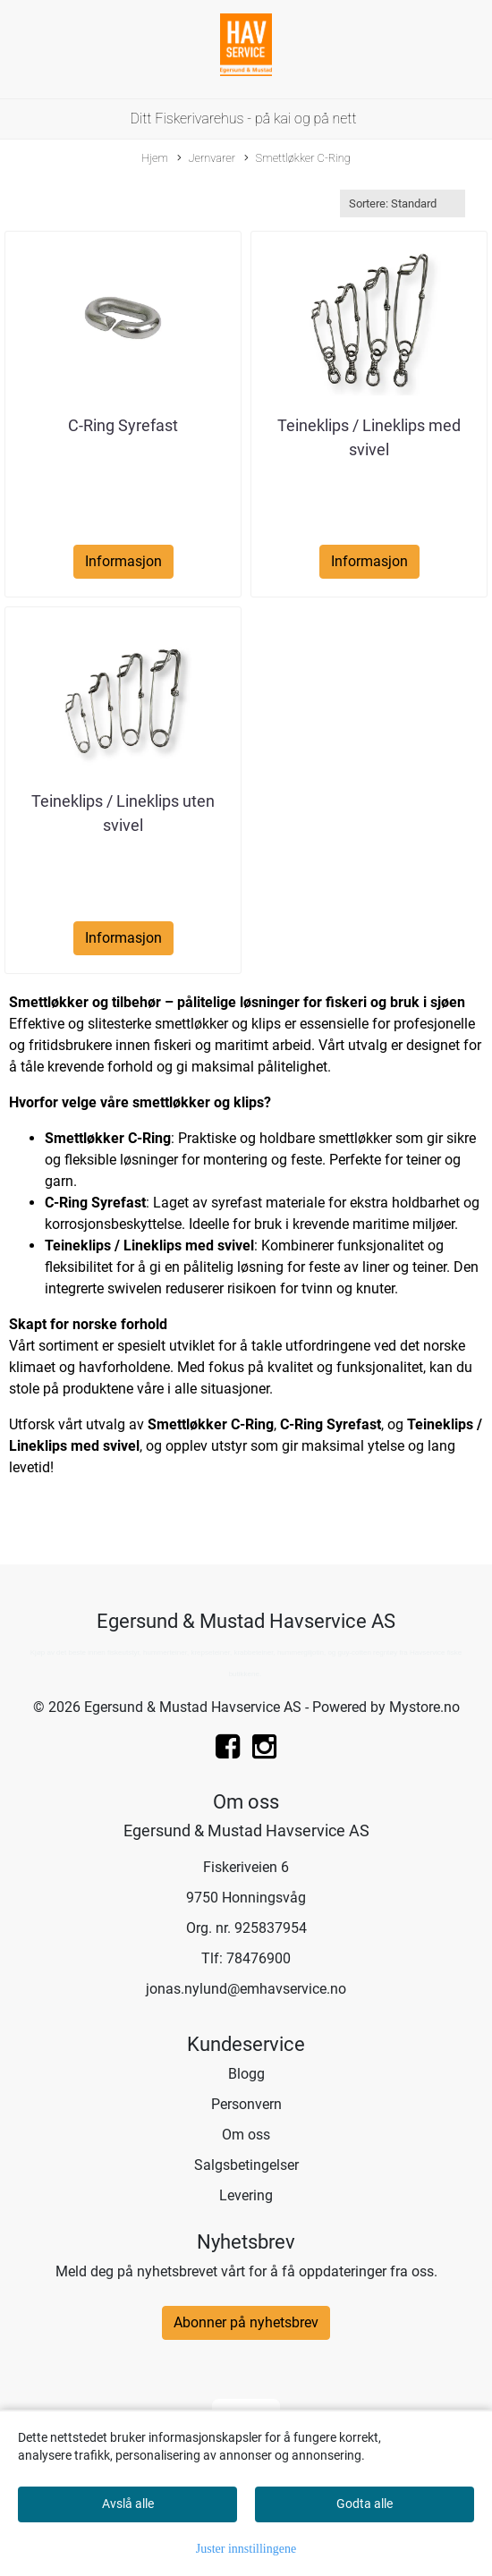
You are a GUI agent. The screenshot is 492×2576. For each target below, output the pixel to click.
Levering (246, 2195)
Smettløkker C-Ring (297, 158)
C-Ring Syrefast (123, 425)
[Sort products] (402, 203)
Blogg (246, 2073)
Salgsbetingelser (246, 2165)
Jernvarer (206, 158)
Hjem (154, 158)
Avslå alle (128, 2503)
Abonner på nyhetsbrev (246, 2322)
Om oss (246, 2134)
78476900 (258, 1958)
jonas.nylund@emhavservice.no (246, 1988)
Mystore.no (424, 1707)
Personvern (246, 2104)
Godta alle (364, 2503)
